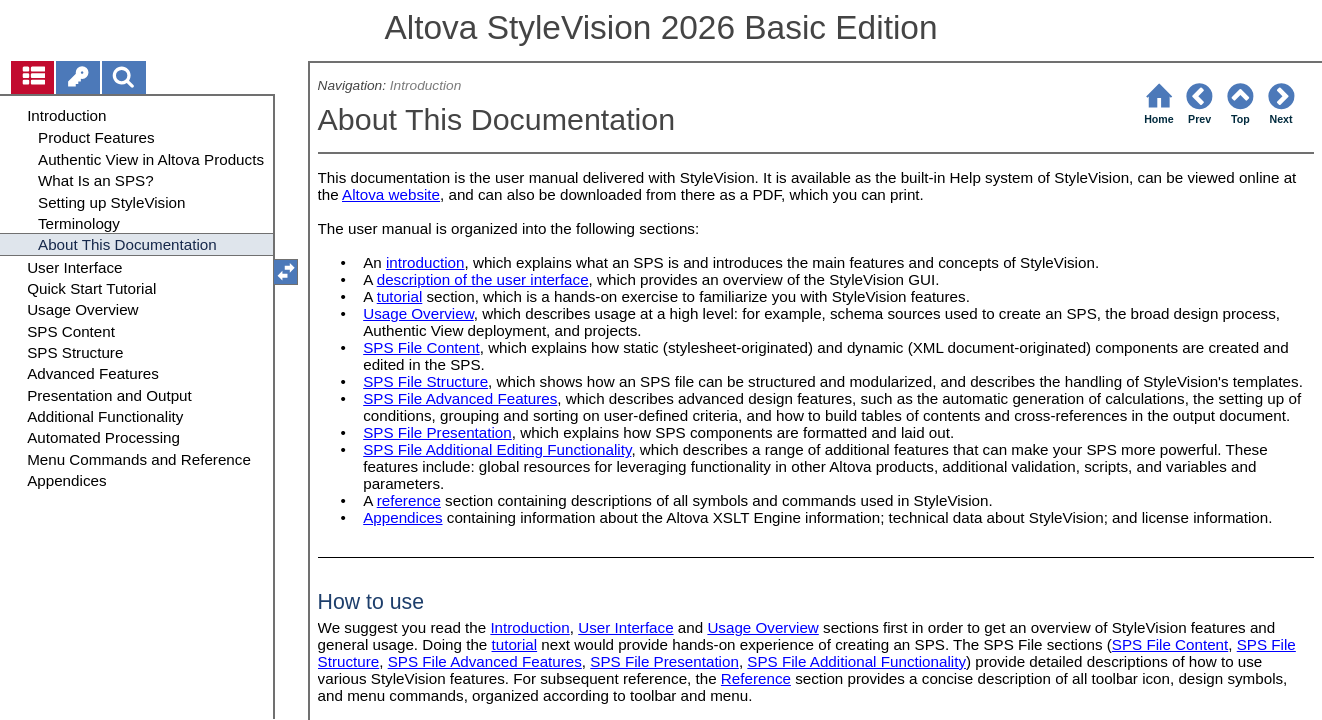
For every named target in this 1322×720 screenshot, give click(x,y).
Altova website (391, 194)
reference (409, 500)
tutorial (400, 296)
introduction (425, 262)
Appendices (402, 517)
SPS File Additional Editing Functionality (497, 449)
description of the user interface (483, 279)
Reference (756, 678)
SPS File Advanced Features (460, 398)
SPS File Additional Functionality (856, 661)
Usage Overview (418, 313)
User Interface (625, 627)
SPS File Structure (425, 381)
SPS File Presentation (437, 432)
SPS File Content (421, 347)
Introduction (425, 85)
